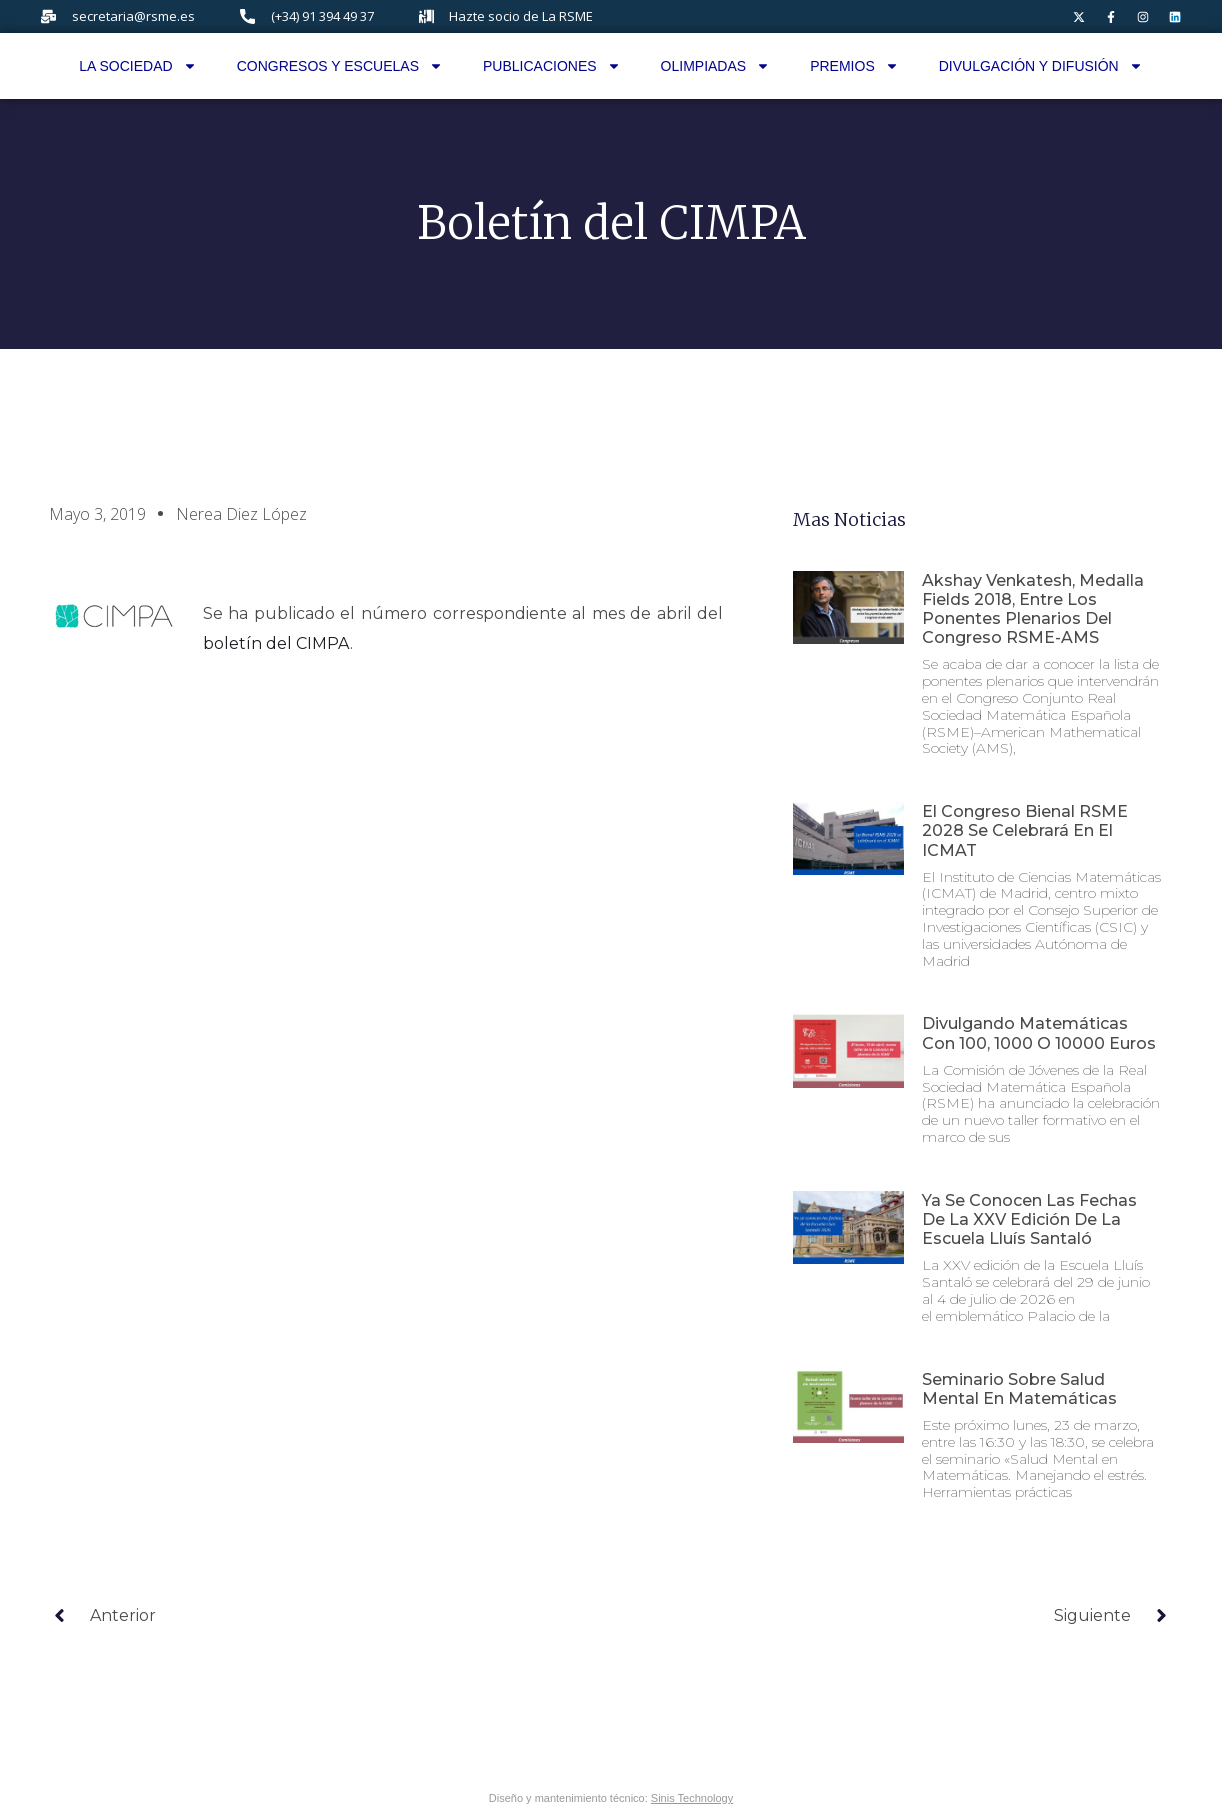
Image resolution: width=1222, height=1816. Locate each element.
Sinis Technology (692, 1798)
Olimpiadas (716, 66)
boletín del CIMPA (276, 643)
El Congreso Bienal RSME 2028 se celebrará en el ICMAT (1025, 830)
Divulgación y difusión (1041, 66)
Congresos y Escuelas (340, 66)
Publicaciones (552, 66)
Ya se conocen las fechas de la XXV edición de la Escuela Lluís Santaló (1029, 1219)
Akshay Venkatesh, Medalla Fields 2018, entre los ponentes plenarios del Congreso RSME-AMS (1033, 609)
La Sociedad (137, 66)
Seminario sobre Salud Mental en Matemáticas (1019, 1389)
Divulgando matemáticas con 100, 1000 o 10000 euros (1039, 1033)
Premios (854, 66)
